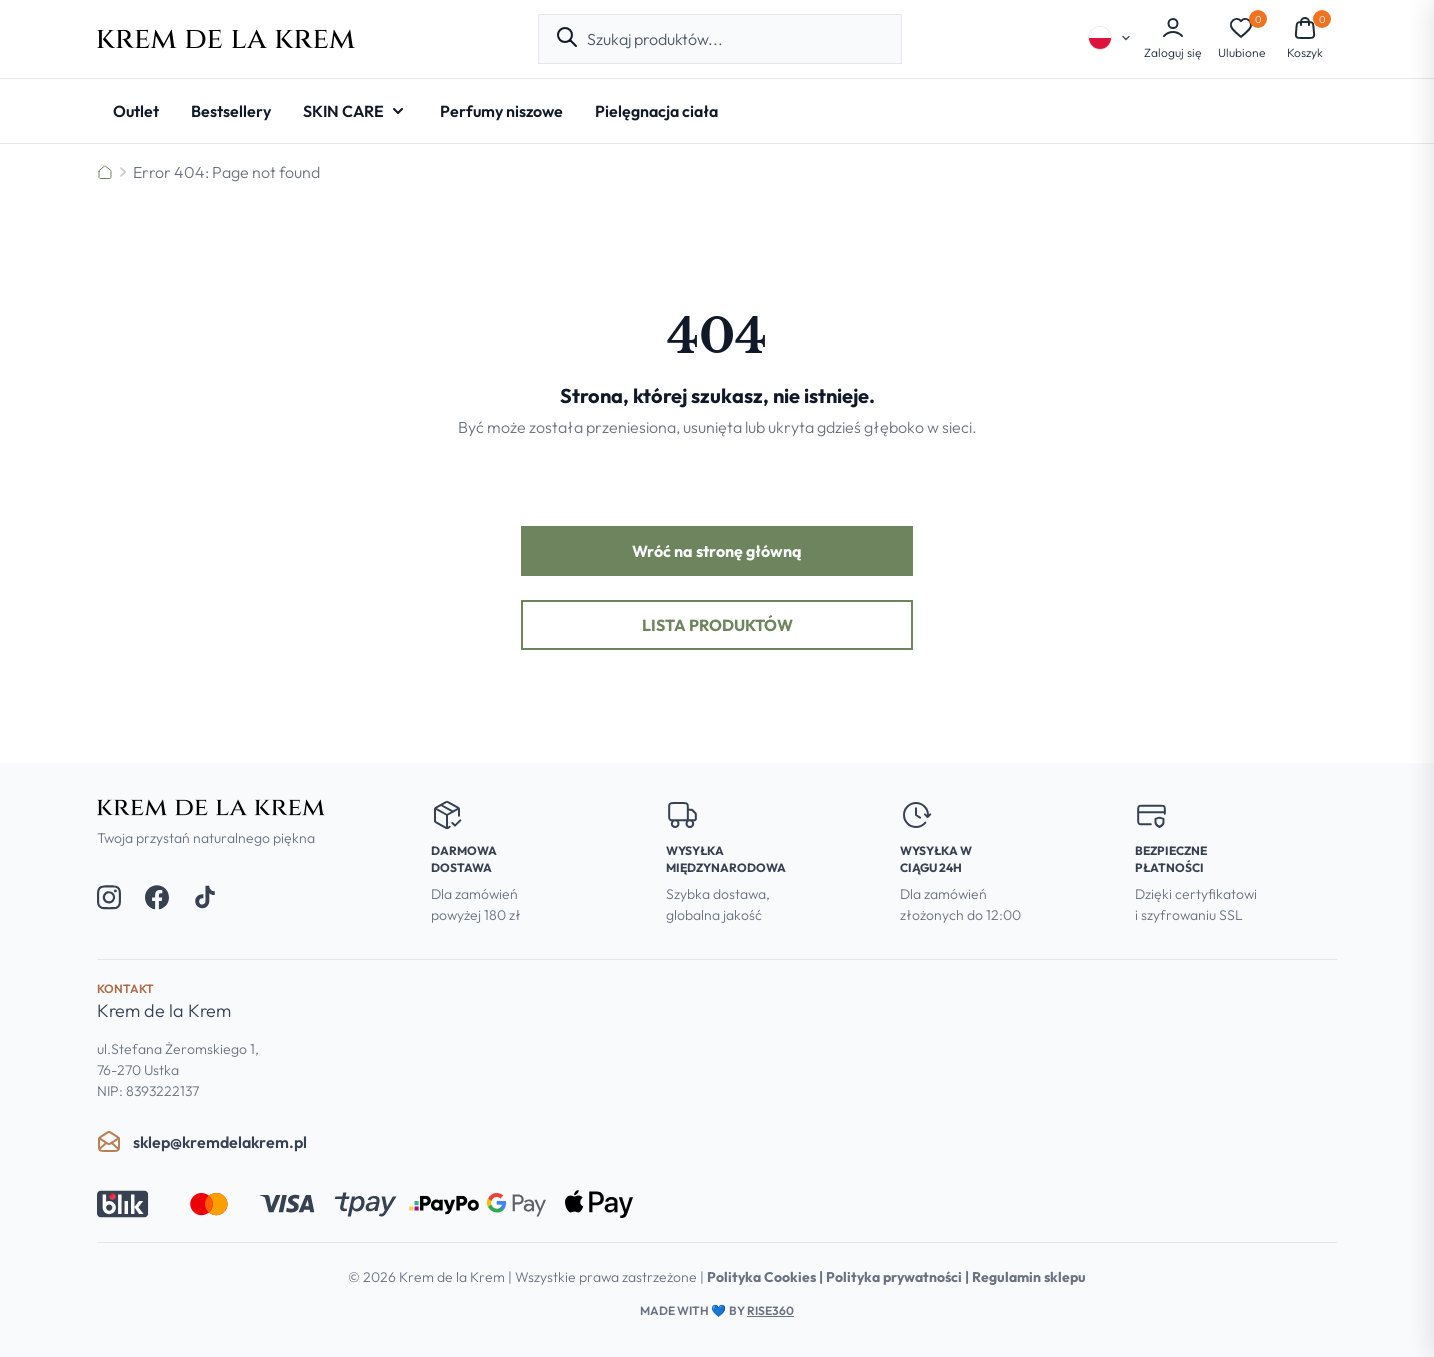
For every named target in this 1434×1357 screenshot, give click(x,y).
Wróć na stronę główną (717, 551)
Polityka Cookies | (766, 1277)
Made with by (717, 1310)
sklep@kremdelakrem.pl (202, 1142)
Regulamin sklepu (1029, 1277)
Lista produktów (717, 625)
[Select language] (1110, 38)
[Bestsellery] (231, 111)
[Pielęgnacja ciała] (656, 111)
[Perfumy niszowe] (501, 111)
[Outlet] (136, 111)
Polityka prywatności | (899, 1277)
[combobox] (736, 39)
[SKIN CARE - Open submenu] (355, 111)
